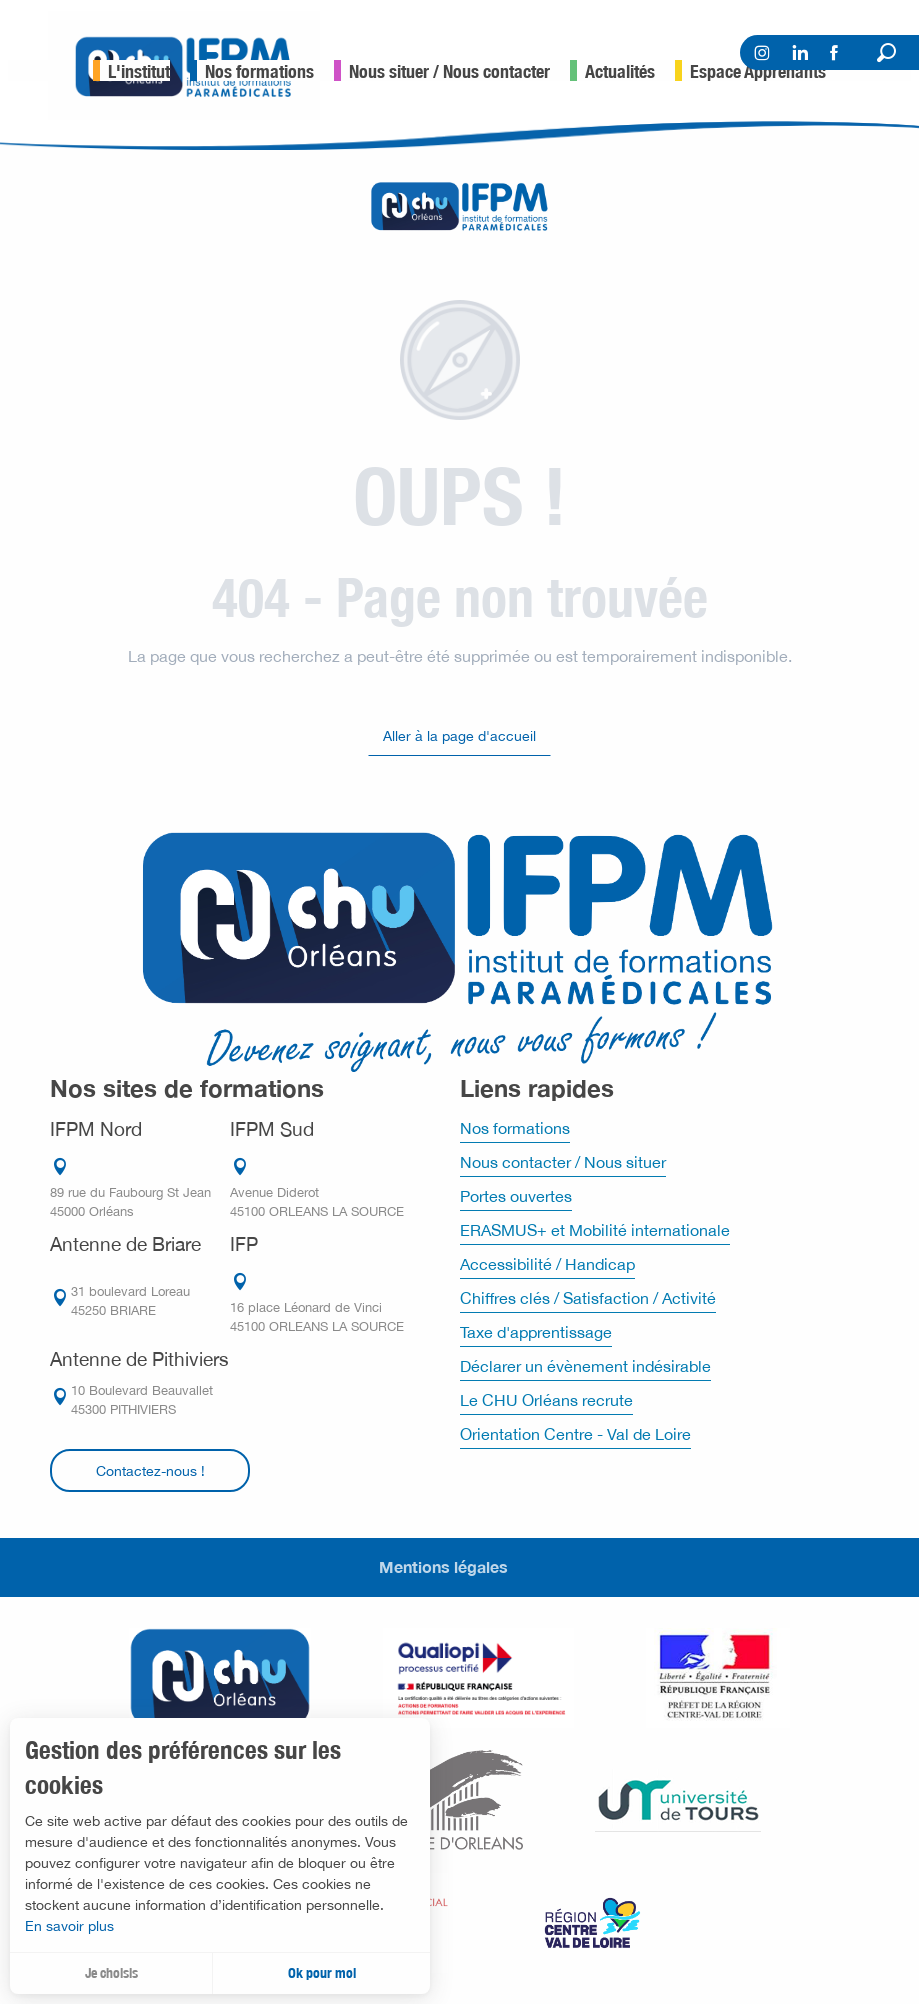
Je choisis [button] (111, 1973)
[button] (886, 52)
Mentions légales (443, 1566)
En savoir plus (69, 1926)
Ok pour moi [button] (322, 1973)
